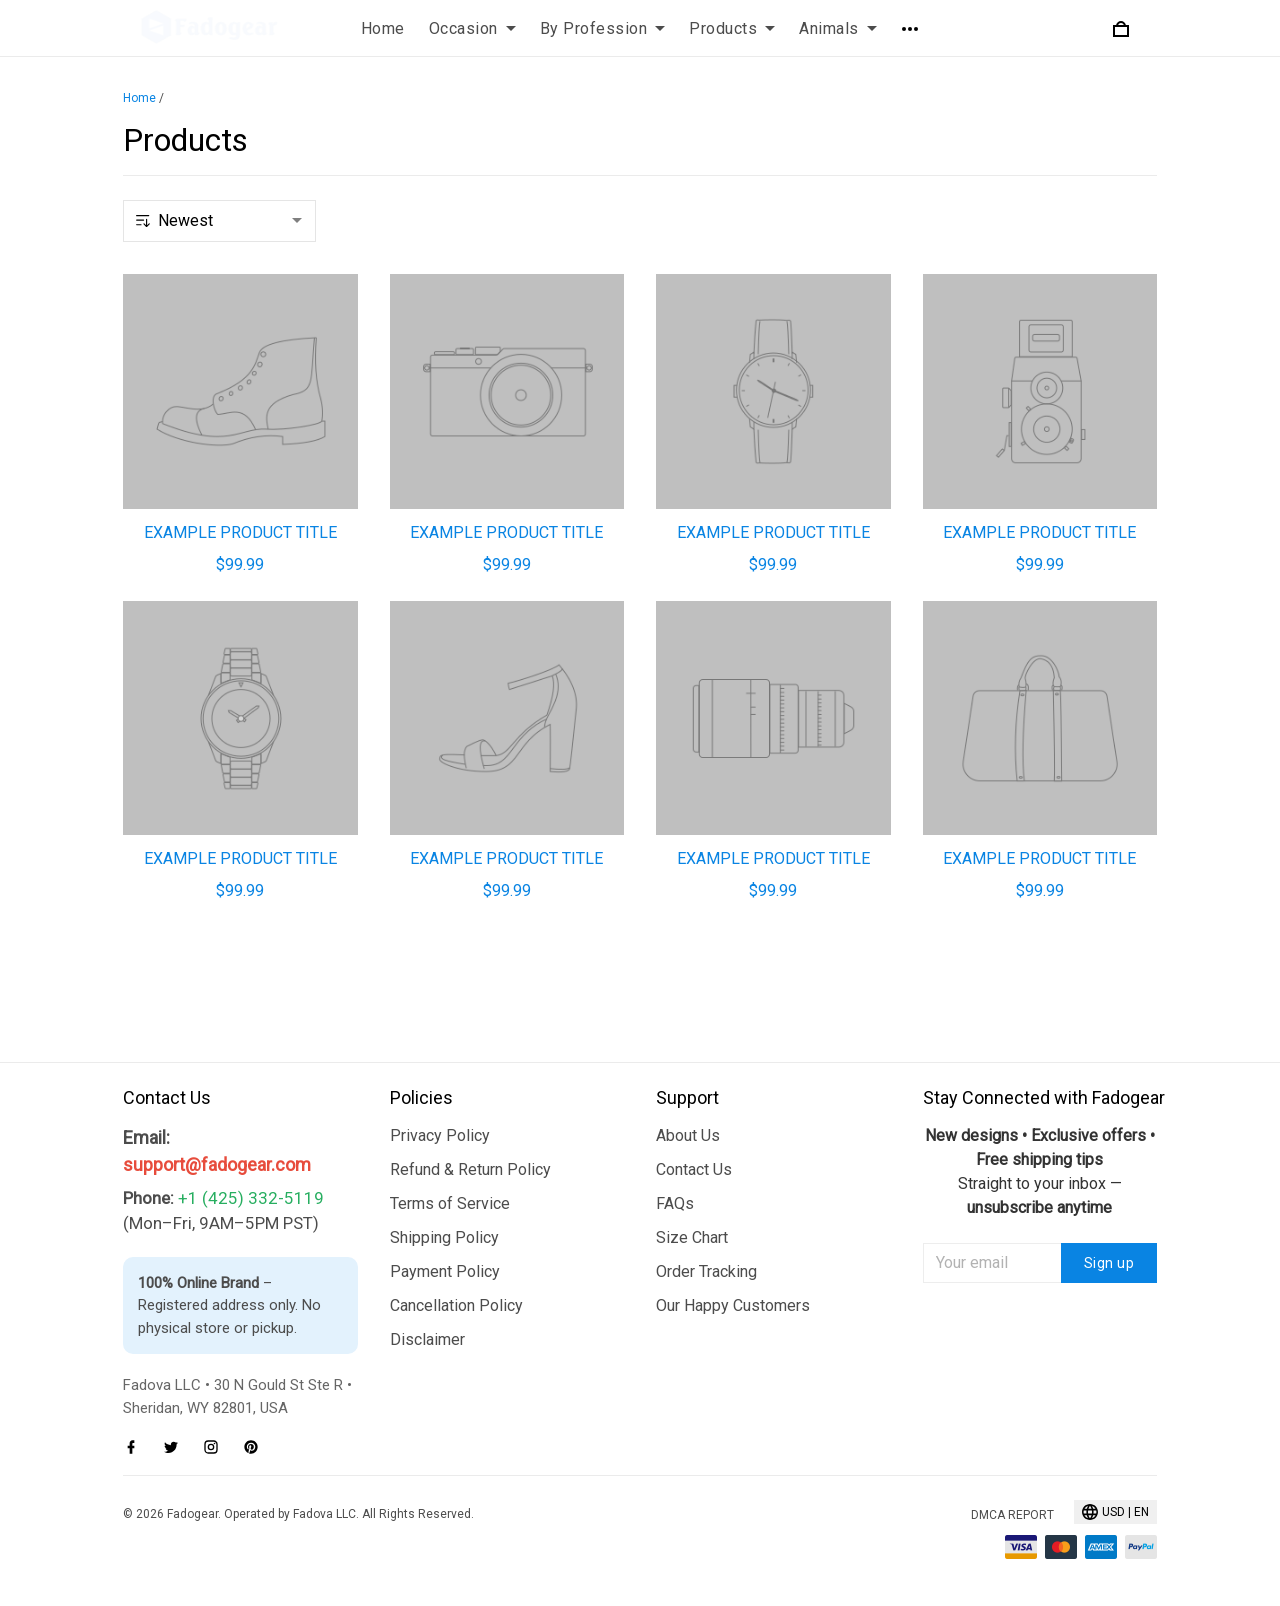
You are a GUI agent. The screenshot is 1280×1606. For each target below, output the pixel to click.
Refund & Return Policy (470, 1169)
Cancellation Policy (456, 1305)
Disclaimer (427, 1339)
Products (732, 28)
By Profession (603, 28)
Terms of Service (450, 1203)
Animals (838, 28)
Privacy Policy (440, 1135)
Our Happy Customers (733, 1305)
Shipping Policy (444, 1237)
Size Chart (692, 1237)
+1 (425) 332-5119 (251, 1198)
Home (383, 28)
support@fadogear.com (217, 1164)
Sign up (1109, 1263)
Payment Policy (445, 1271)
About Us (688, 1135)
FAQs (675, 1203)
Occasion (472, 28)
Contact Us (694, 1169)
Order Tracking (706, 1271)
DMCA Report (1012, 1515)
